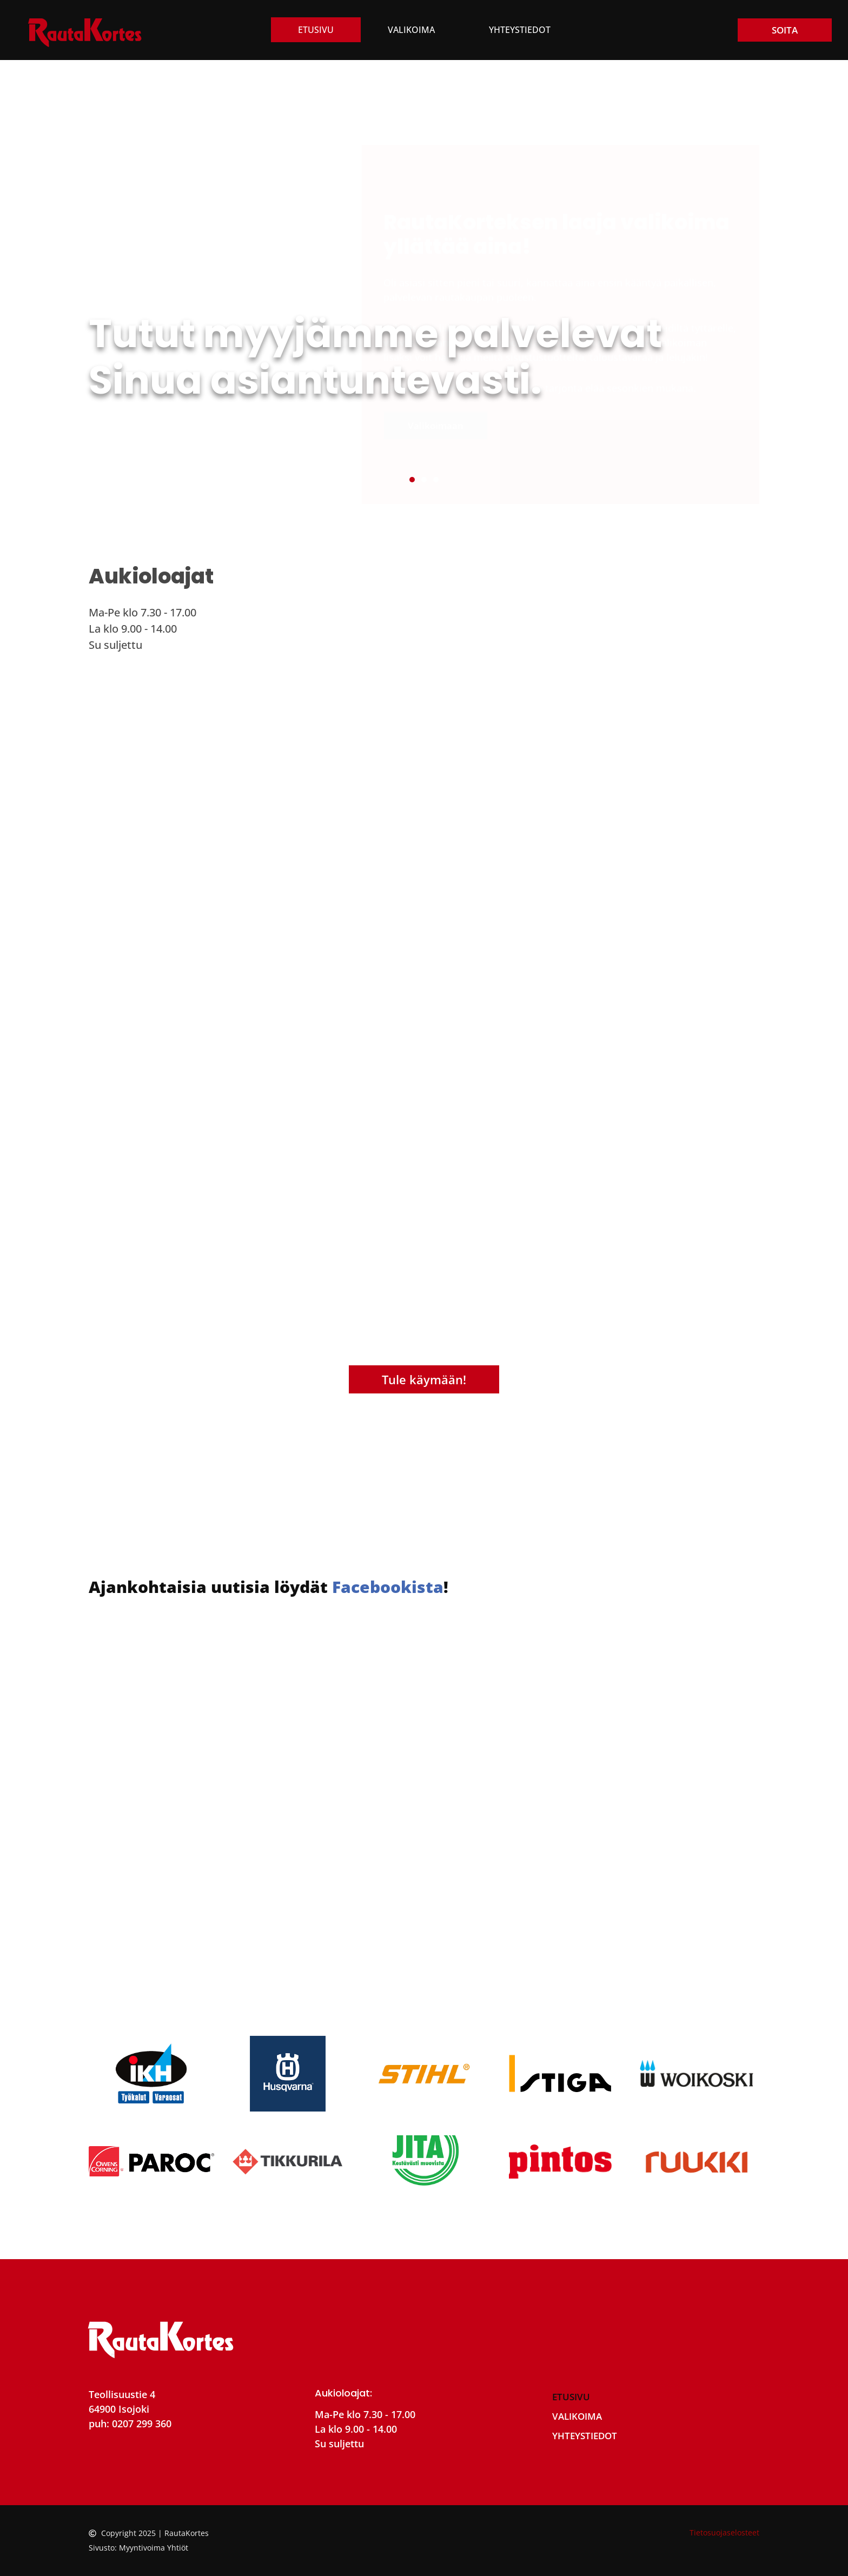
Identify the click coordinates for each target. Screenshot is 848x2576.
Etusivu (316, 30)
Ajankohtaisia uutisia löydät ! (268, 1587)
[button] (412, 479)
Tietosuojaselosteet (724, 2532)
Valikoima (411, 30)
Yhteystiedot (520, 30)
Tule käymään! (424, 1379)
